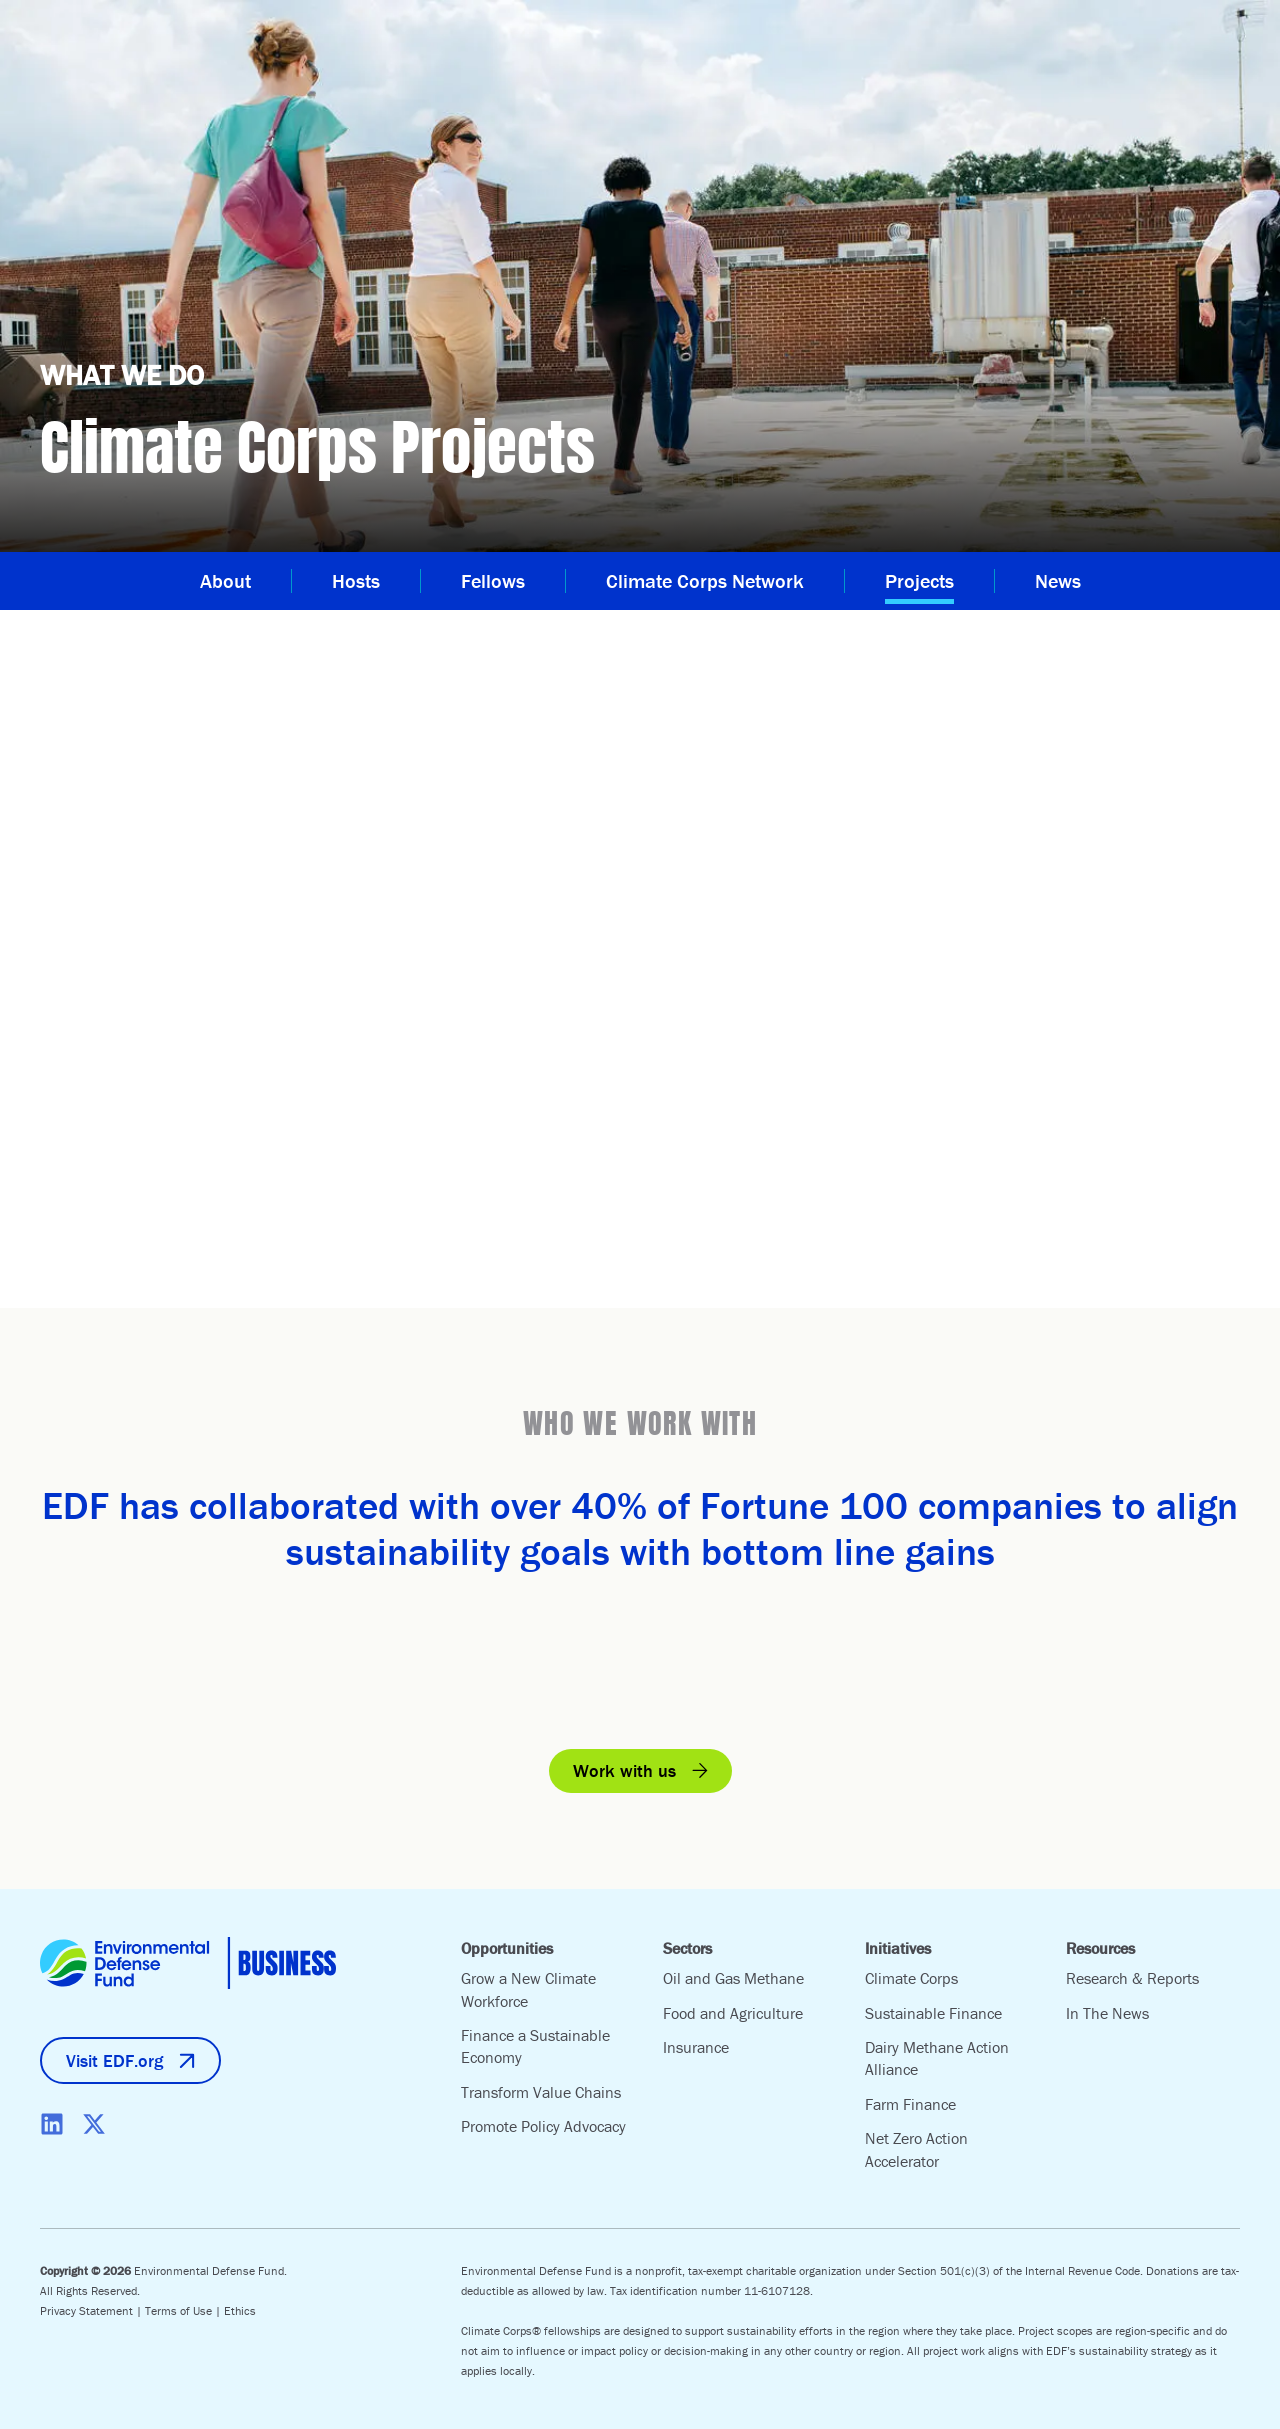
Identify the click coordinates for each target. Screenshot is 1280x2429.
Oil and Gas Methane (733, 1978)
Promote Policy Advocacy (543, 2126)
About (225, 580)
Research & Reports (1132, 1978)
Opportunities (507, 1948)
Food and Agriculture (733, 2013)
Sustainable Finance (933, 2013)
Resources (1100, 1948)
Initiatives (898, 1948)
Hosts (356, 580)
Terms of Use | (184, 2310)
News (1058, 580)
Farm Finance (910, 2104)
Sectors (687, 1948)
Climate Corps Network (705, 580)
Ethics (240, 2310)
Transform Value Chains (541, 2092)
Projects (919, 580)
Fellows (493, 580)
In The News (1107, 2013)
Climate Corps (911, 1978)
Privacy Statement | (92, 2310)
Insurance (696, 2047)
